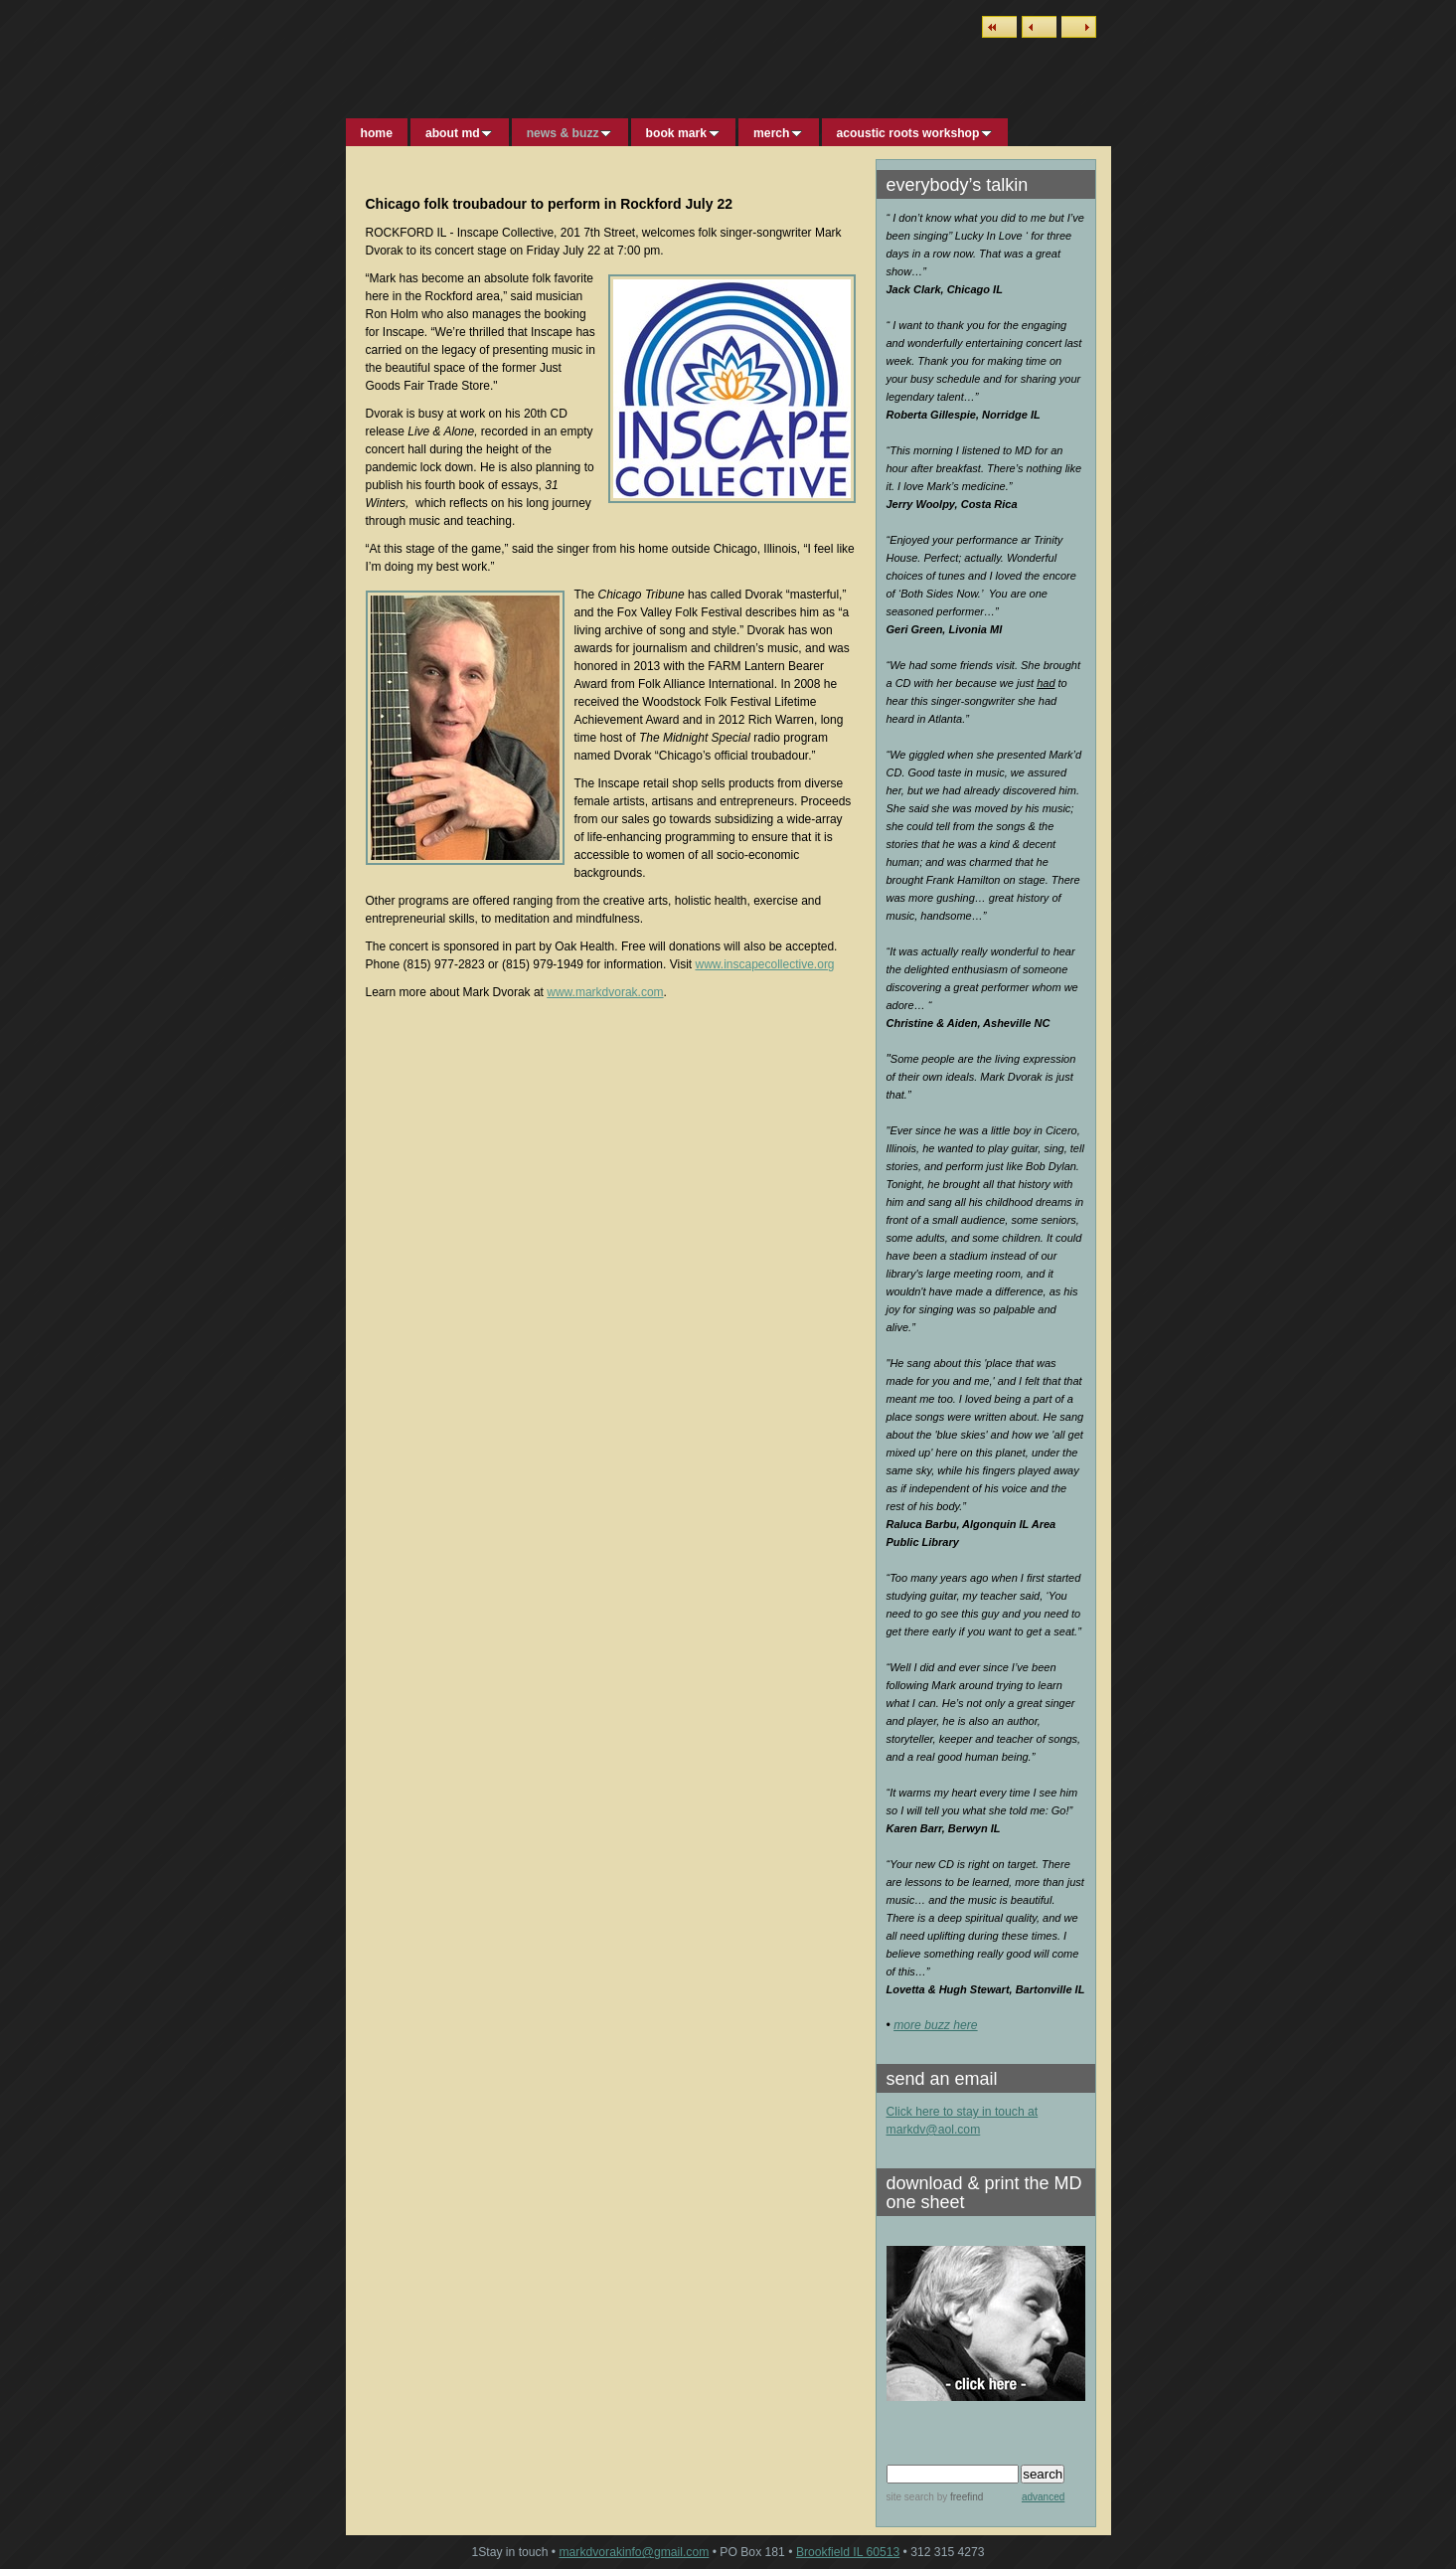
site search (910, 2496)
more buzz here (935, 2025)
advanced (1043, 2496)
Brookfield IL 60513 (847, 2552)
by (958, 2496)
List (999, 27)
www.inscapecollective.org (764, 964)
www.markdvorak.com (605, 992)
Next (1078, 27)
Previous (1039, 27)
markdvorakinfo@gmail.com (634, 2552)
